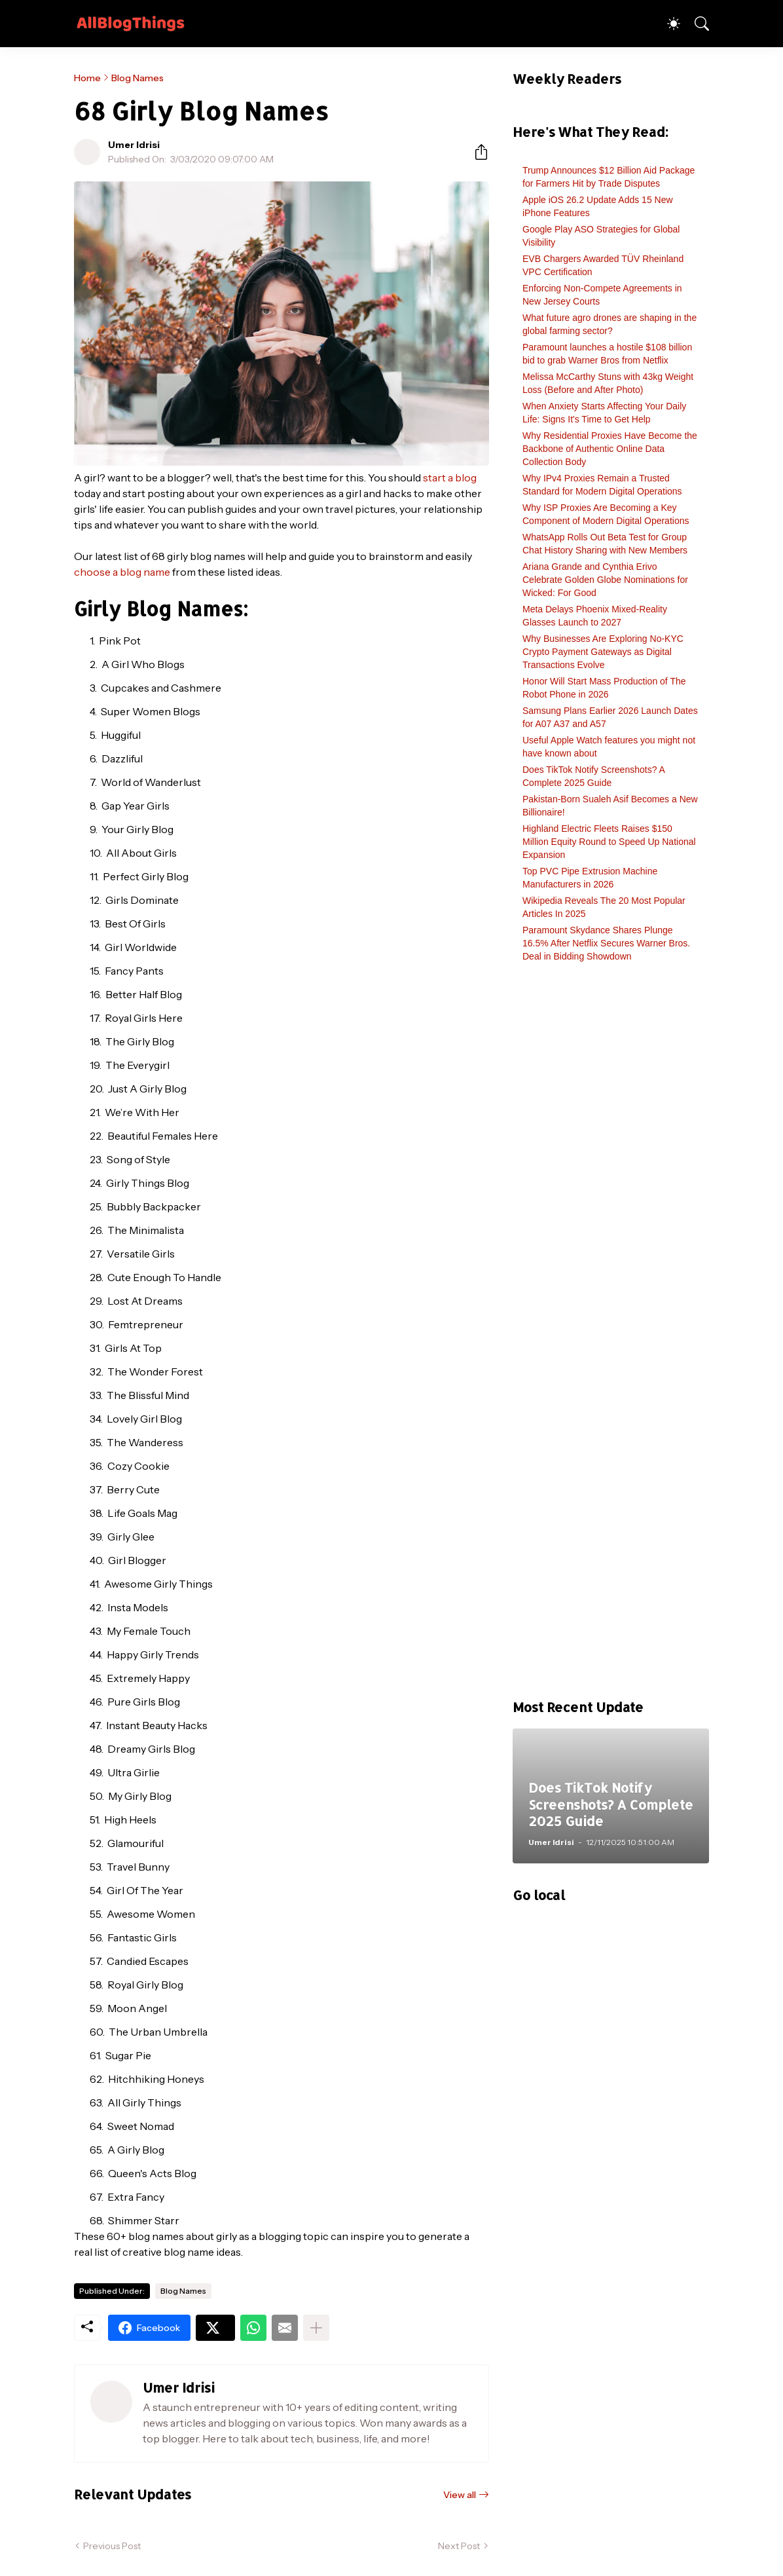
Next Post (459, 2546)
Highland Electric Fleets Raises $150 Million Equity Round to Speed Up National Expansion (609, 841)
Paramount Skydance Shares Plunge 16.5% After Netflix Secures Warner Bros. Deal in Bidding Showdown (606, 943)
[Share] (476, 152)
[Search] (696, 23)
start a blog (450, 477)
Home (87, 78)
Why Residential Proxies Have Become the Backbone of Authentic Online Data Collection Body (609, 448)
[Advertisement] (611, 1337)
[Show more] (316, 2328)
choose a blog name (122, 571)
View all (459, 2495)
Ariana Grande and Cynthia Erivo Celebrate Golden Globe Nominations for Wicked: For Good (605, 579)
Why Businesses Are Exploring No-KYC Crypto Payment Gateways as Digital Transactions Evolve (602, 651)
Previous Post (112, 2546)
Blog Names (137, 78)
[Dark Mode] (667, 23)
